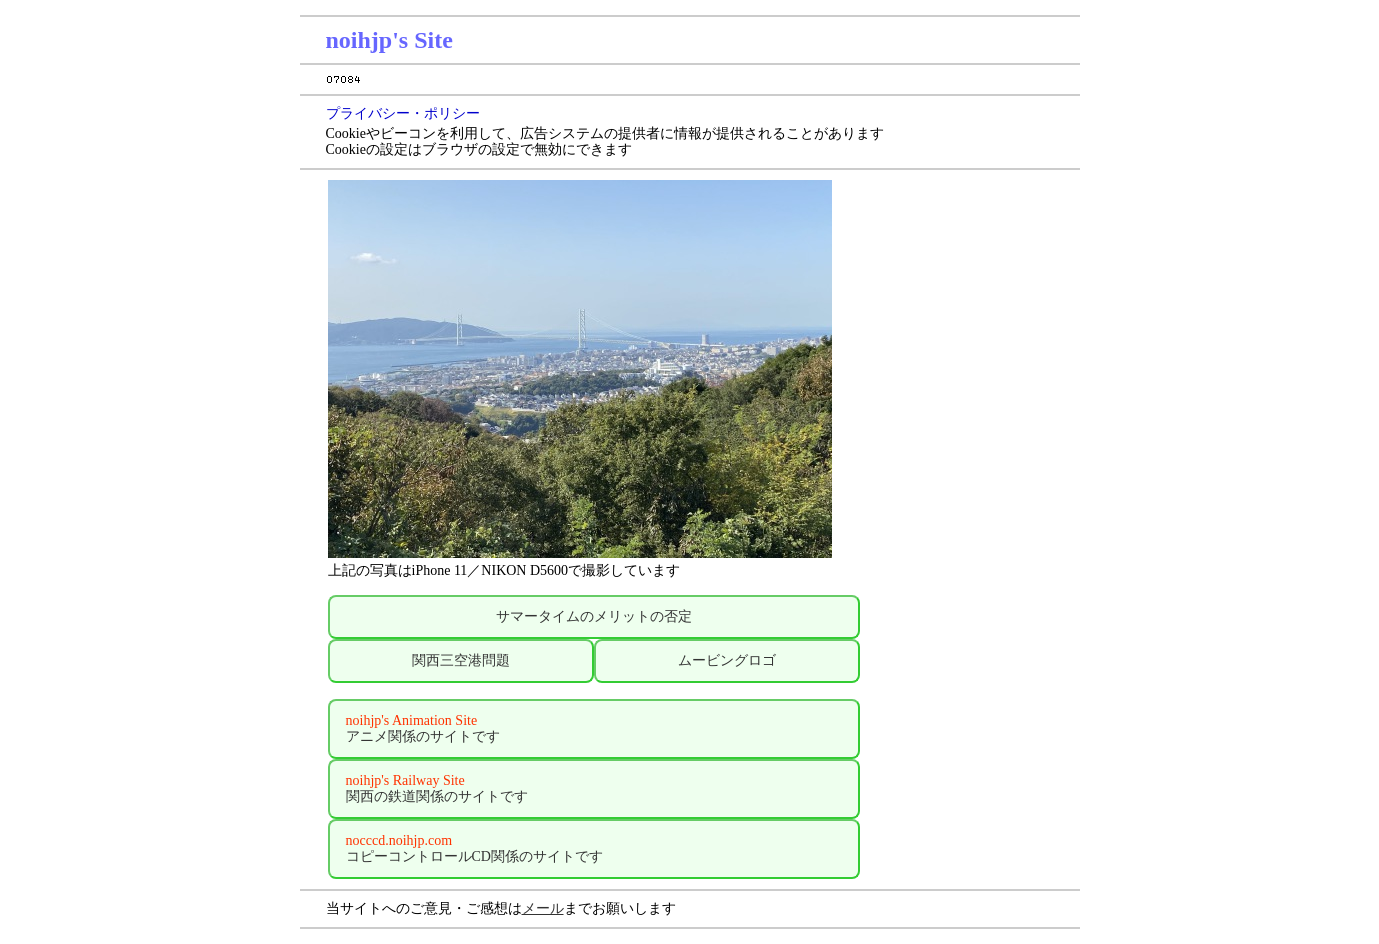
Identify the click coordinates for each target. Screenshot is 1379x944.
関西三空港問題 (461, 660)
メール (543, 908)
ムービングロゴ (727, 660)
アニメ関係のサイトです (423, 728)
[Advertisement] (972, 530)
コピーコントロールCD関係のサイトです (474, 848)
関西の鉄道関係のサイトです (437, 788)
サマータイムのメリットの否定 (594, 616)
